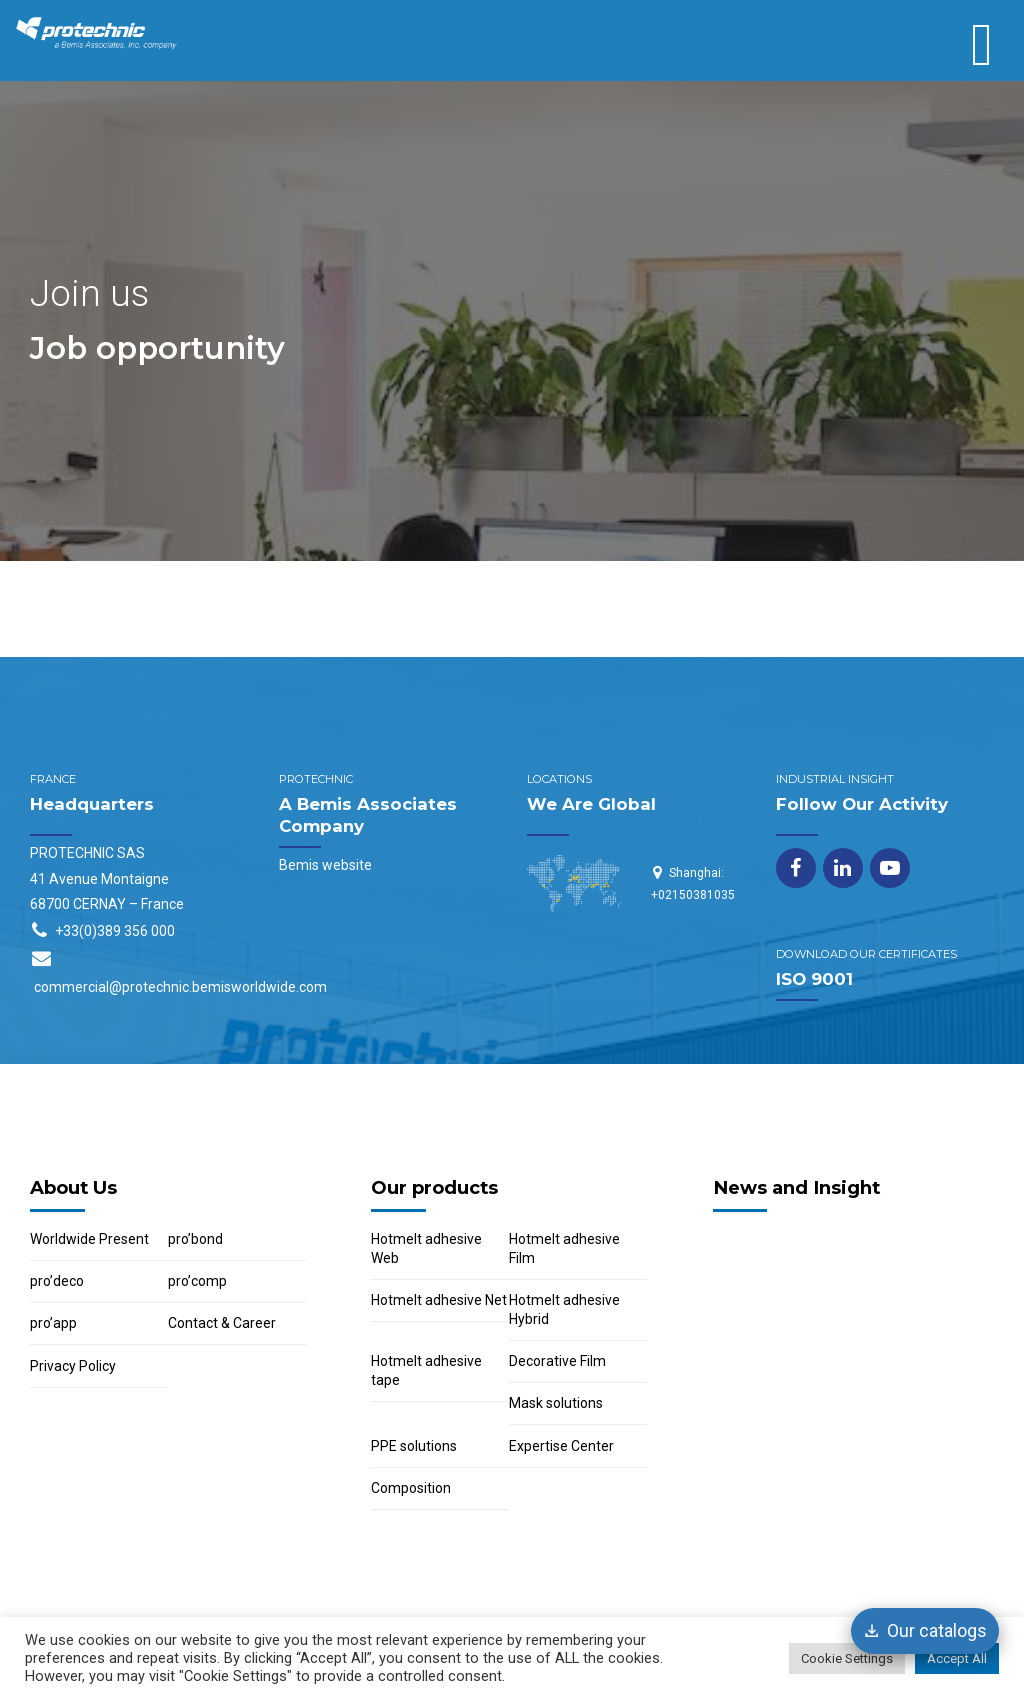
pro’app (53, 1323)
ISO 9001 (814, 979)
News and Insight (796, 1187)
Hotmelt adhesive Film (564, 1248)
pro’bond (195, 1239)
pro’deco (57, 1281)
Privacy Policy (73, 1366)
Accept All (957, 1658)
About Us (73, 1187)
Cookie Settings (847, 1658)
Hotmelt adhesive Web (426, 1248)
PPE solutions (414, 1446)
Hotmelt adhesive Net (439, 1300)
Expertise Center (561, 1446)
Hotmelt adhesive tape (426, 1370)
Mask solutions (556, 1403)
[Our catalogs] (925, 1631)
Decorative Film (557, 1361)
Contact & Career (222, 1323)
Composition (411, 1488)
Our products (434, 1187)
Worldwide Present (89, 1239)
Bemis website (325, 865)
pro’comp (197, 1281)
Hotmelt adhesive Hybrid (564, 1309)
